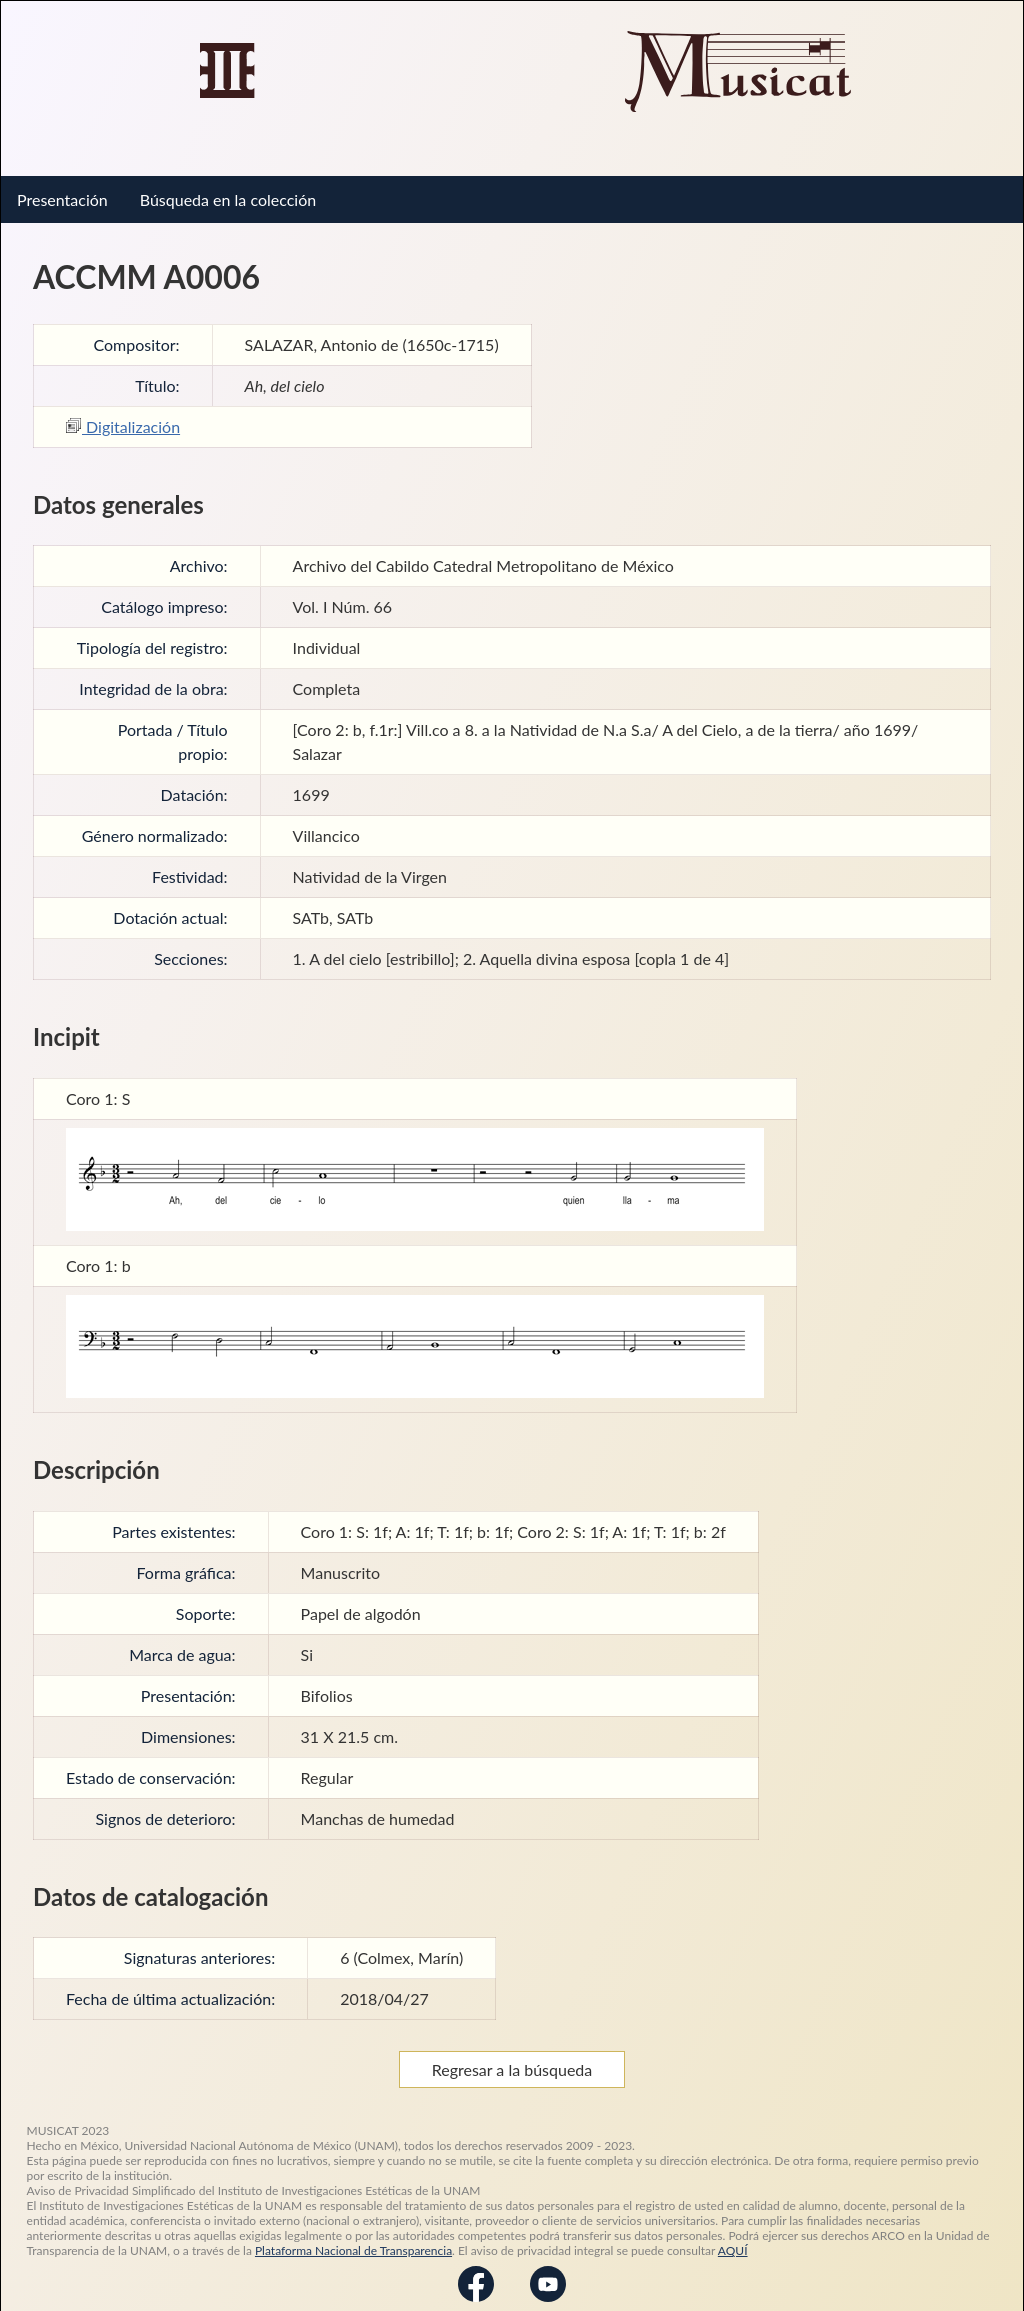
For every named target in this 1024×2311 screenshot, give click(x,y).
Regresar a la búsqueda (512, 2054)
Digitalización (123, 411)
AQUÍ (733, 2235)
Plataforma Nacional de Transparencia (353, 2235)
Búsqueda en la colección (228, 184)
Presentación (62, 184)
